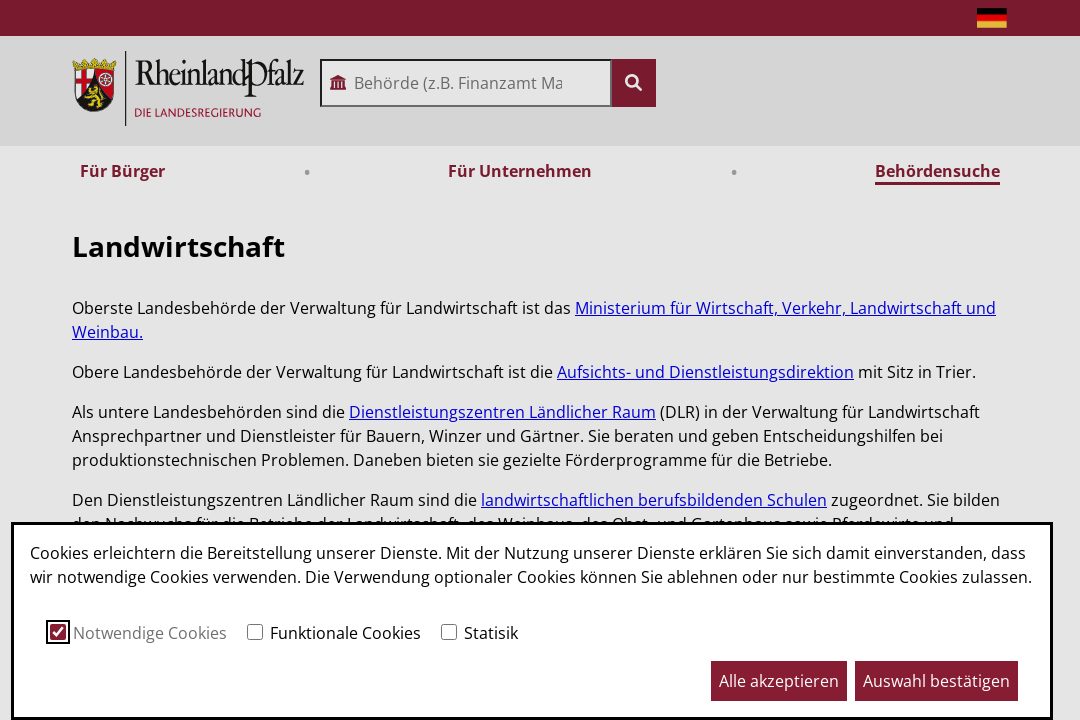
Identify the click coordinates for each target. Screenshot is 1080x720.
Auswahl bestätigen (936, 681)
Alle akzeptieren (779, 681)
